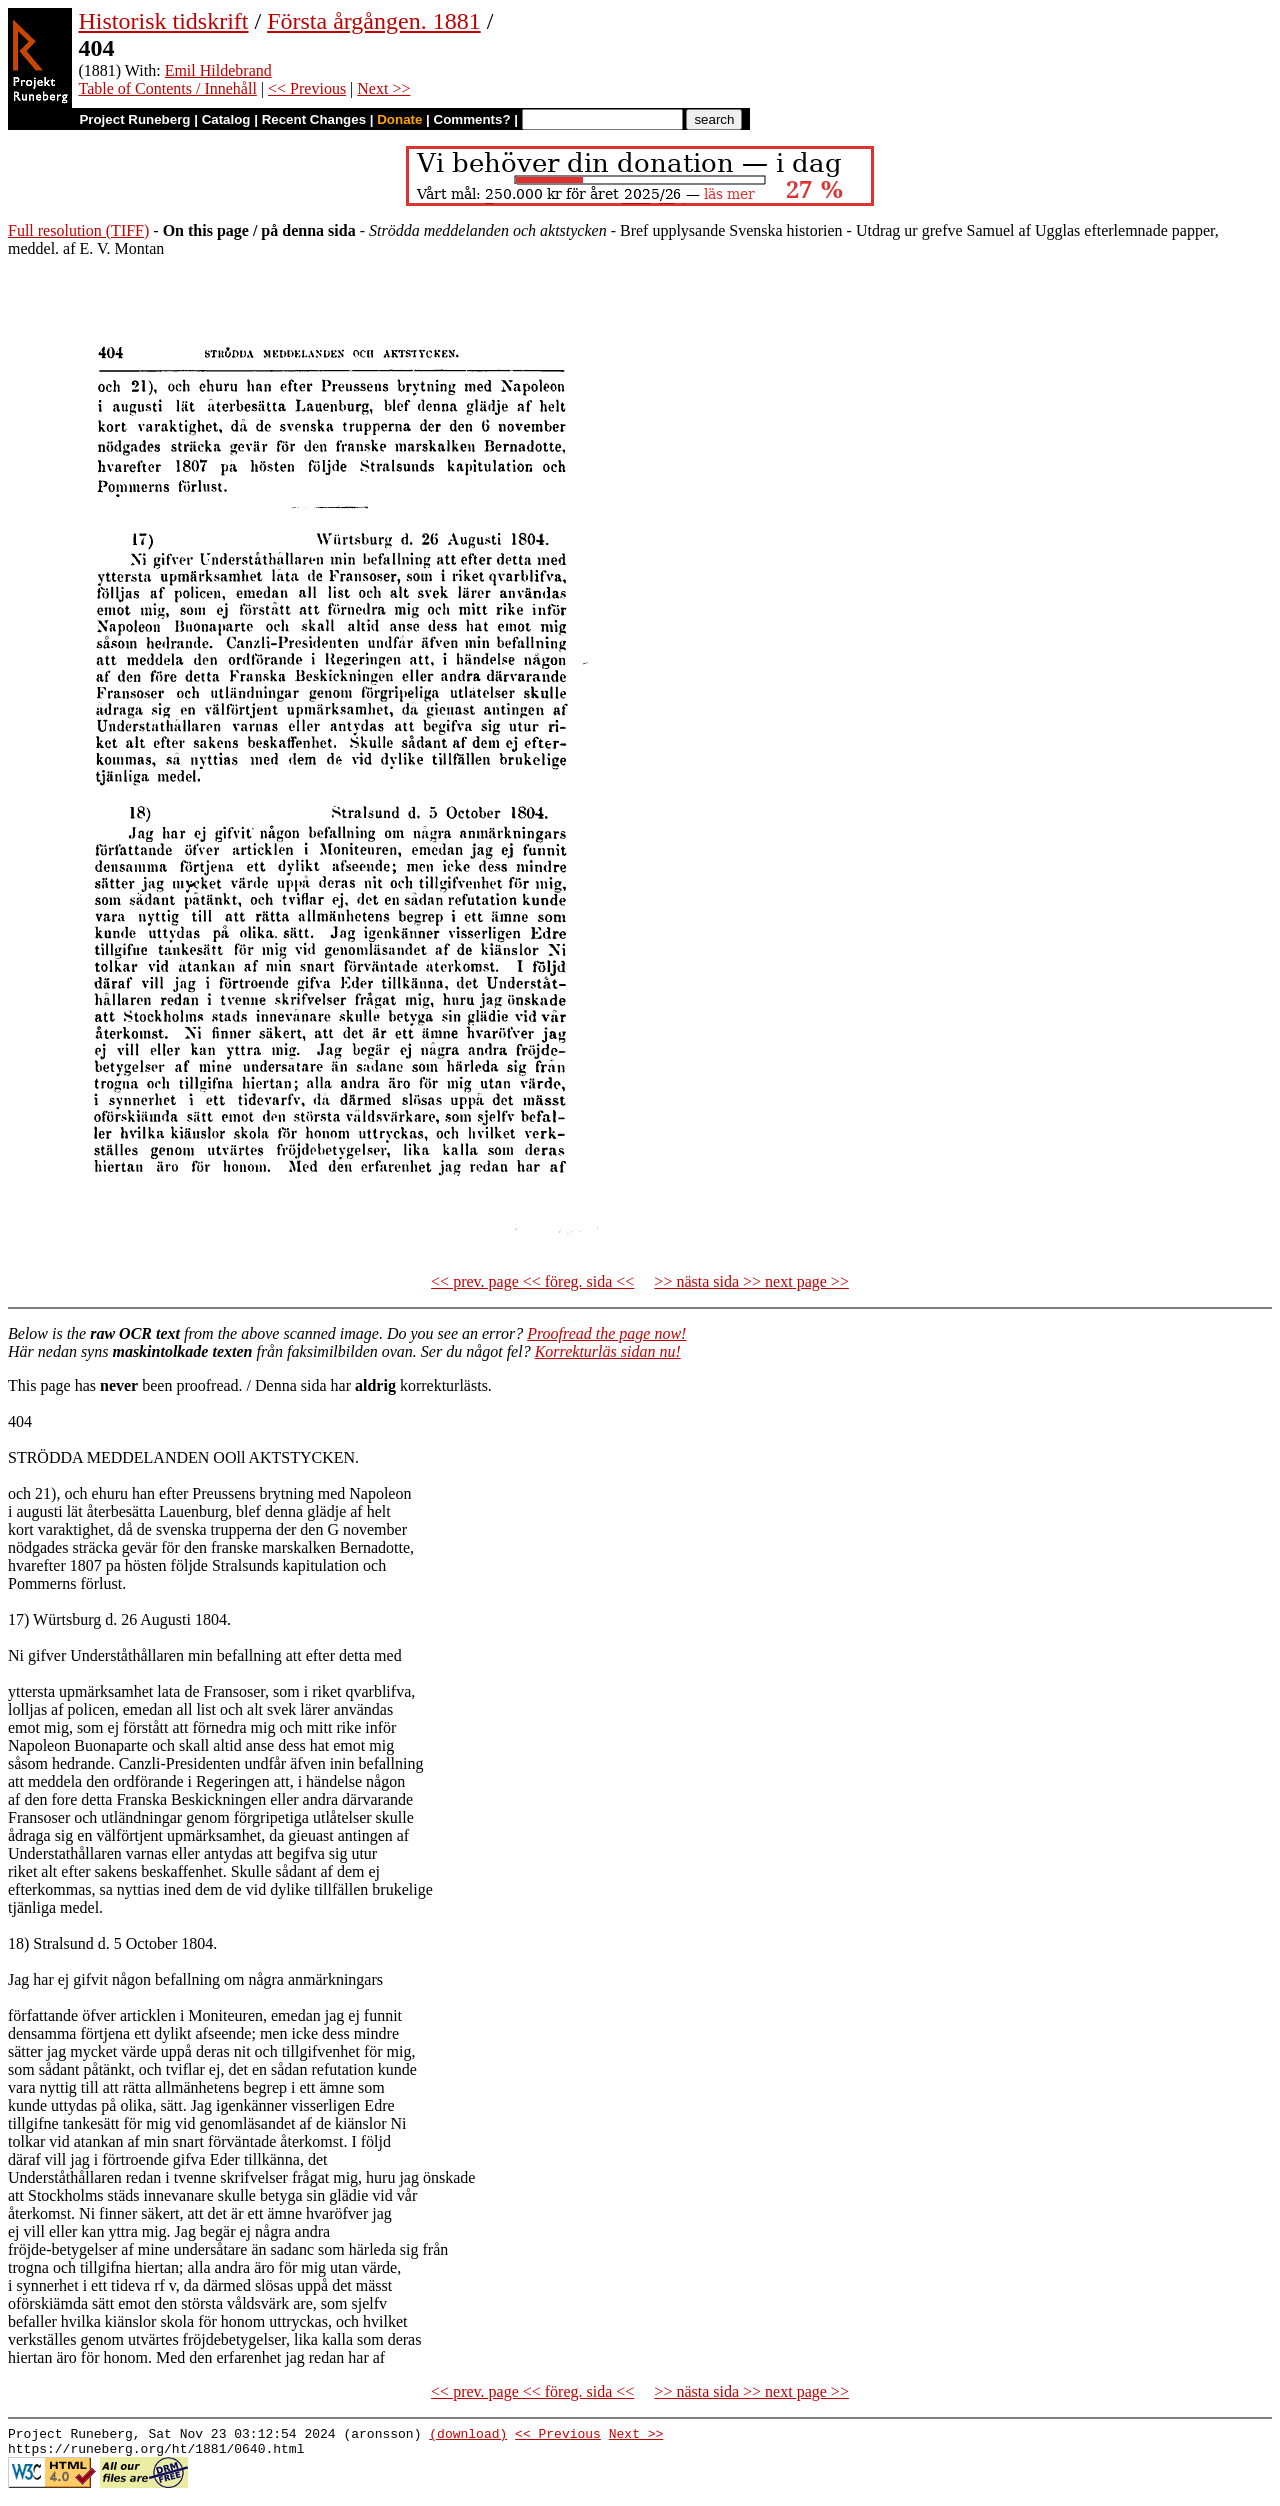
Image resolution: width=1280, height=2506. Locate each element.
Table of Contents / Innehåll (167, 88)
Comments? (472, 119)
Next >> (383, 88)
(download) (468, 2436)
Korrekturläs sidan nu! (608, 1351)
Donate (399, 119)
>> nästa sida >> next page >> (751, 1281)
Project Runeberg (134, 119)
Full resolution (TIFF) (78, 230)
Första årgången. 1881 (374, 21)
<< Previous (307, 88)
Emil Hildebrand (218, 70)
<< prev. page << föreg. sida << (532, 1281)
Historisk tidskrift (163, 21)
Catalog (226, 119)
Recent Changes (314, 119)
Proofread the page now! (606, 1333)
